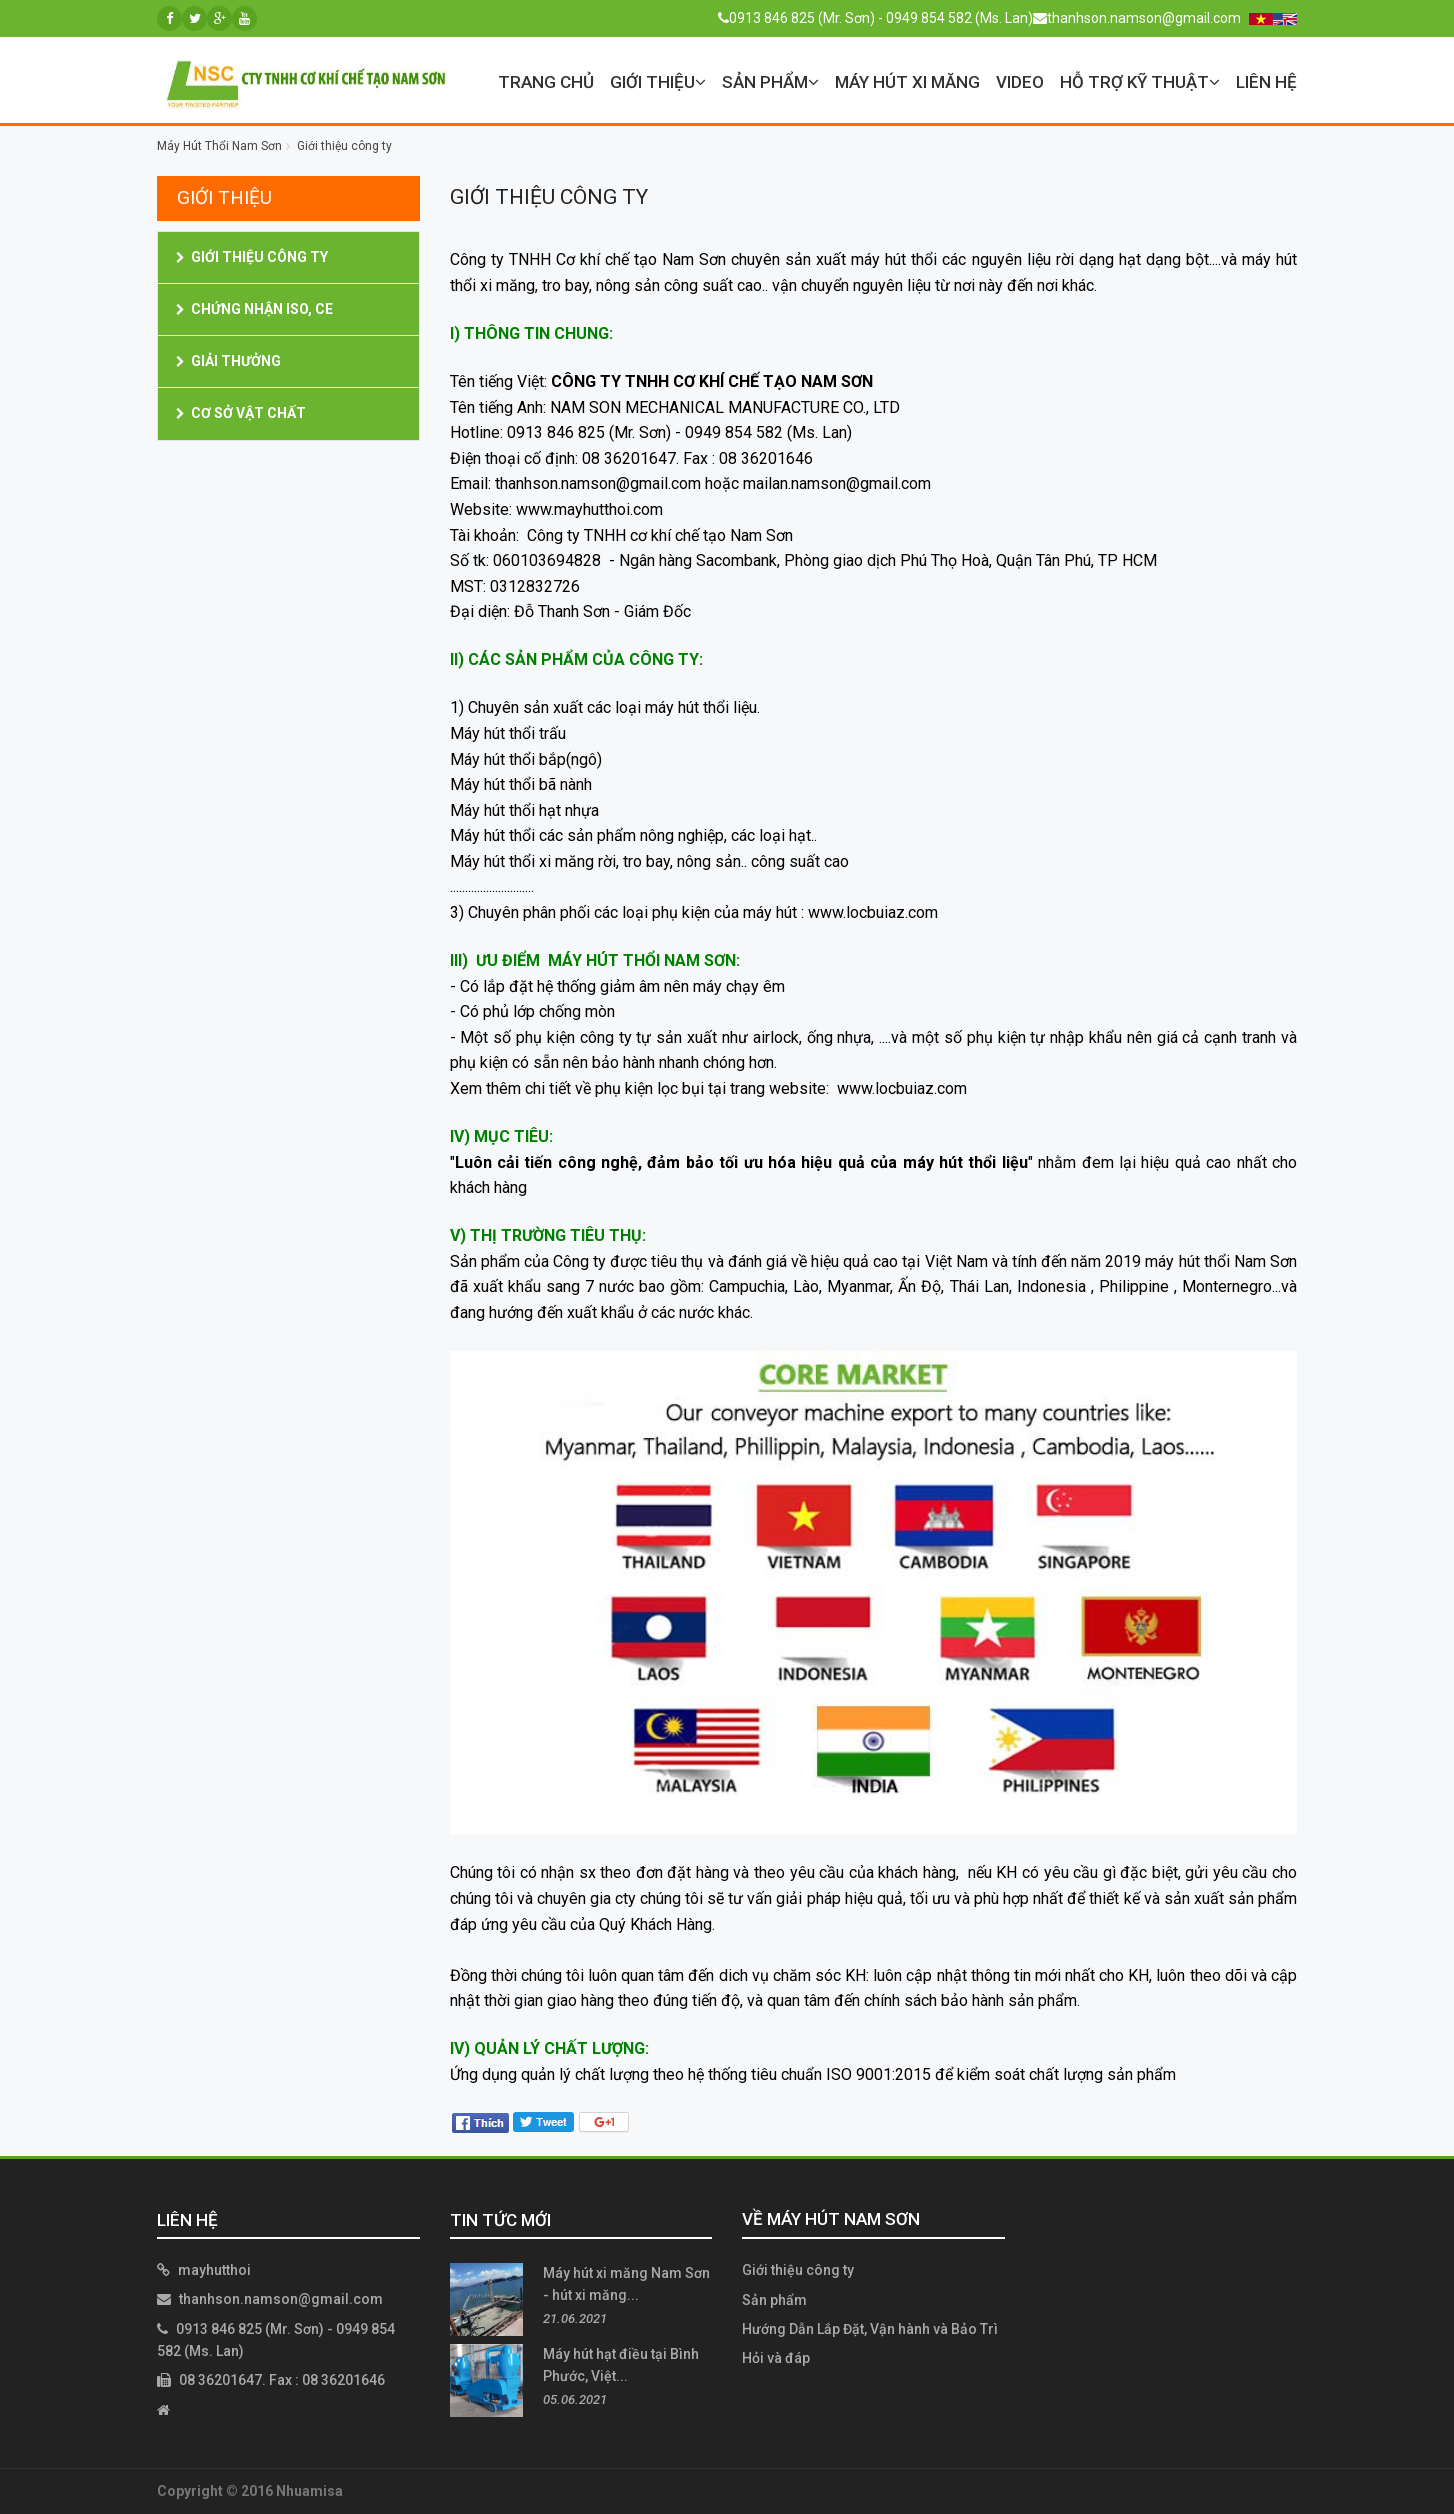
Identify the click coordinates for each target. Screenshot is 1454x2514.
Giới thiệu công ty (259, 257)
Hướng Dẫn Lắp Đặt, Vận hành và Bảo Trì (870, 2329)
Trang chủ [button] (546, 82)
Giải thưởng (236, 361)
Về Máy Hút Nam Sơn (831, 2219)
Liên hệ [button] (1266, 82)
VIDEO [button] (1020, 82)
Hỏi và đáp (776, 2358)
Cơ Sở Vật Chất (248, 413)
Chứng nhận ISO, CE (262, 309)
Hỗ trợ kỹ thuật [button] (1140, 82)
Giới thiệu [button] (658, 82)
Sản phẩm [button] (770, 82)
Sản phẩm (774, 2300)
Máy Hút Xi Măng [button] (907, 82)
